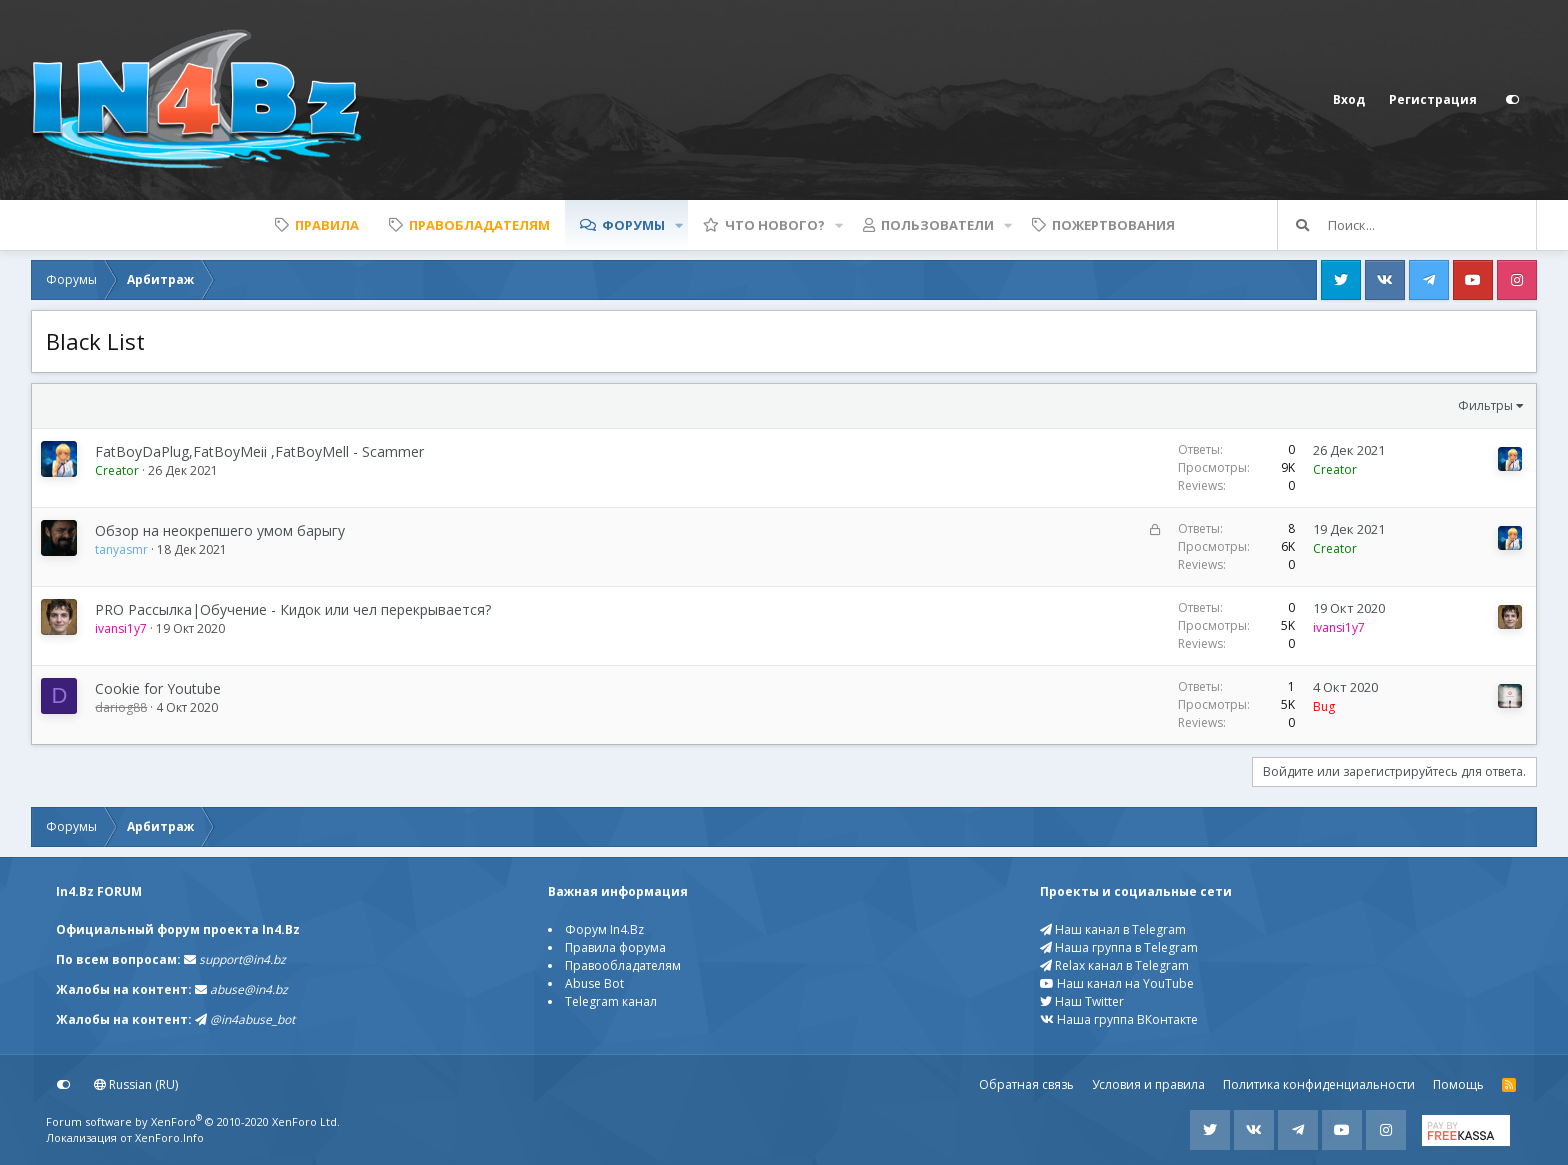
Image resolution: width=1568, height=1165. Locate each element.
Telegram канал (611, 1001)
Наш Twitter (1082, 1001)
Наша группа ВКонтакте (1119, 1019)
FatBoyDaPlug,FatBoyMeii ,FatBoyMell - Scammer (259, 451)
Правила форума (615, 947)
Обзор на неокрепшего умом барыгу (220, 530)
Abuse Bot (594, 983)
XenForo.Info (169, 1137)
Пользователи (937, 225)
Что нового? (775, 225)
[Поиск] (1432, 225)
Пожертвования (1113, 225)
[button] (679, 225)
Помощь (1458, 1084)
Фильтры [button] (1485, 405)
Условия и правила (1148, 1084)
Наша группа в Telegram (1119, 947)
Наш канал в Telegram (1113, 929)
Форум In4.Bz (604, 929)
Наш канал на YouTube (1117, 983)
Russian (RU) (136, 1084)
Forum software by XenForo (193, 1121)
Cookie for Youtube (158, 688)
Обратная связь (1026, 1084)
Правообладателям (623, 965)
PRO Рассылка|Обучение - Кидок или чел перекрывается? (293, 609)
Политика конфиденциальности (1319, 1084)
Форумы (633, 225)
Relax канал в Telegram (1114, 965)
